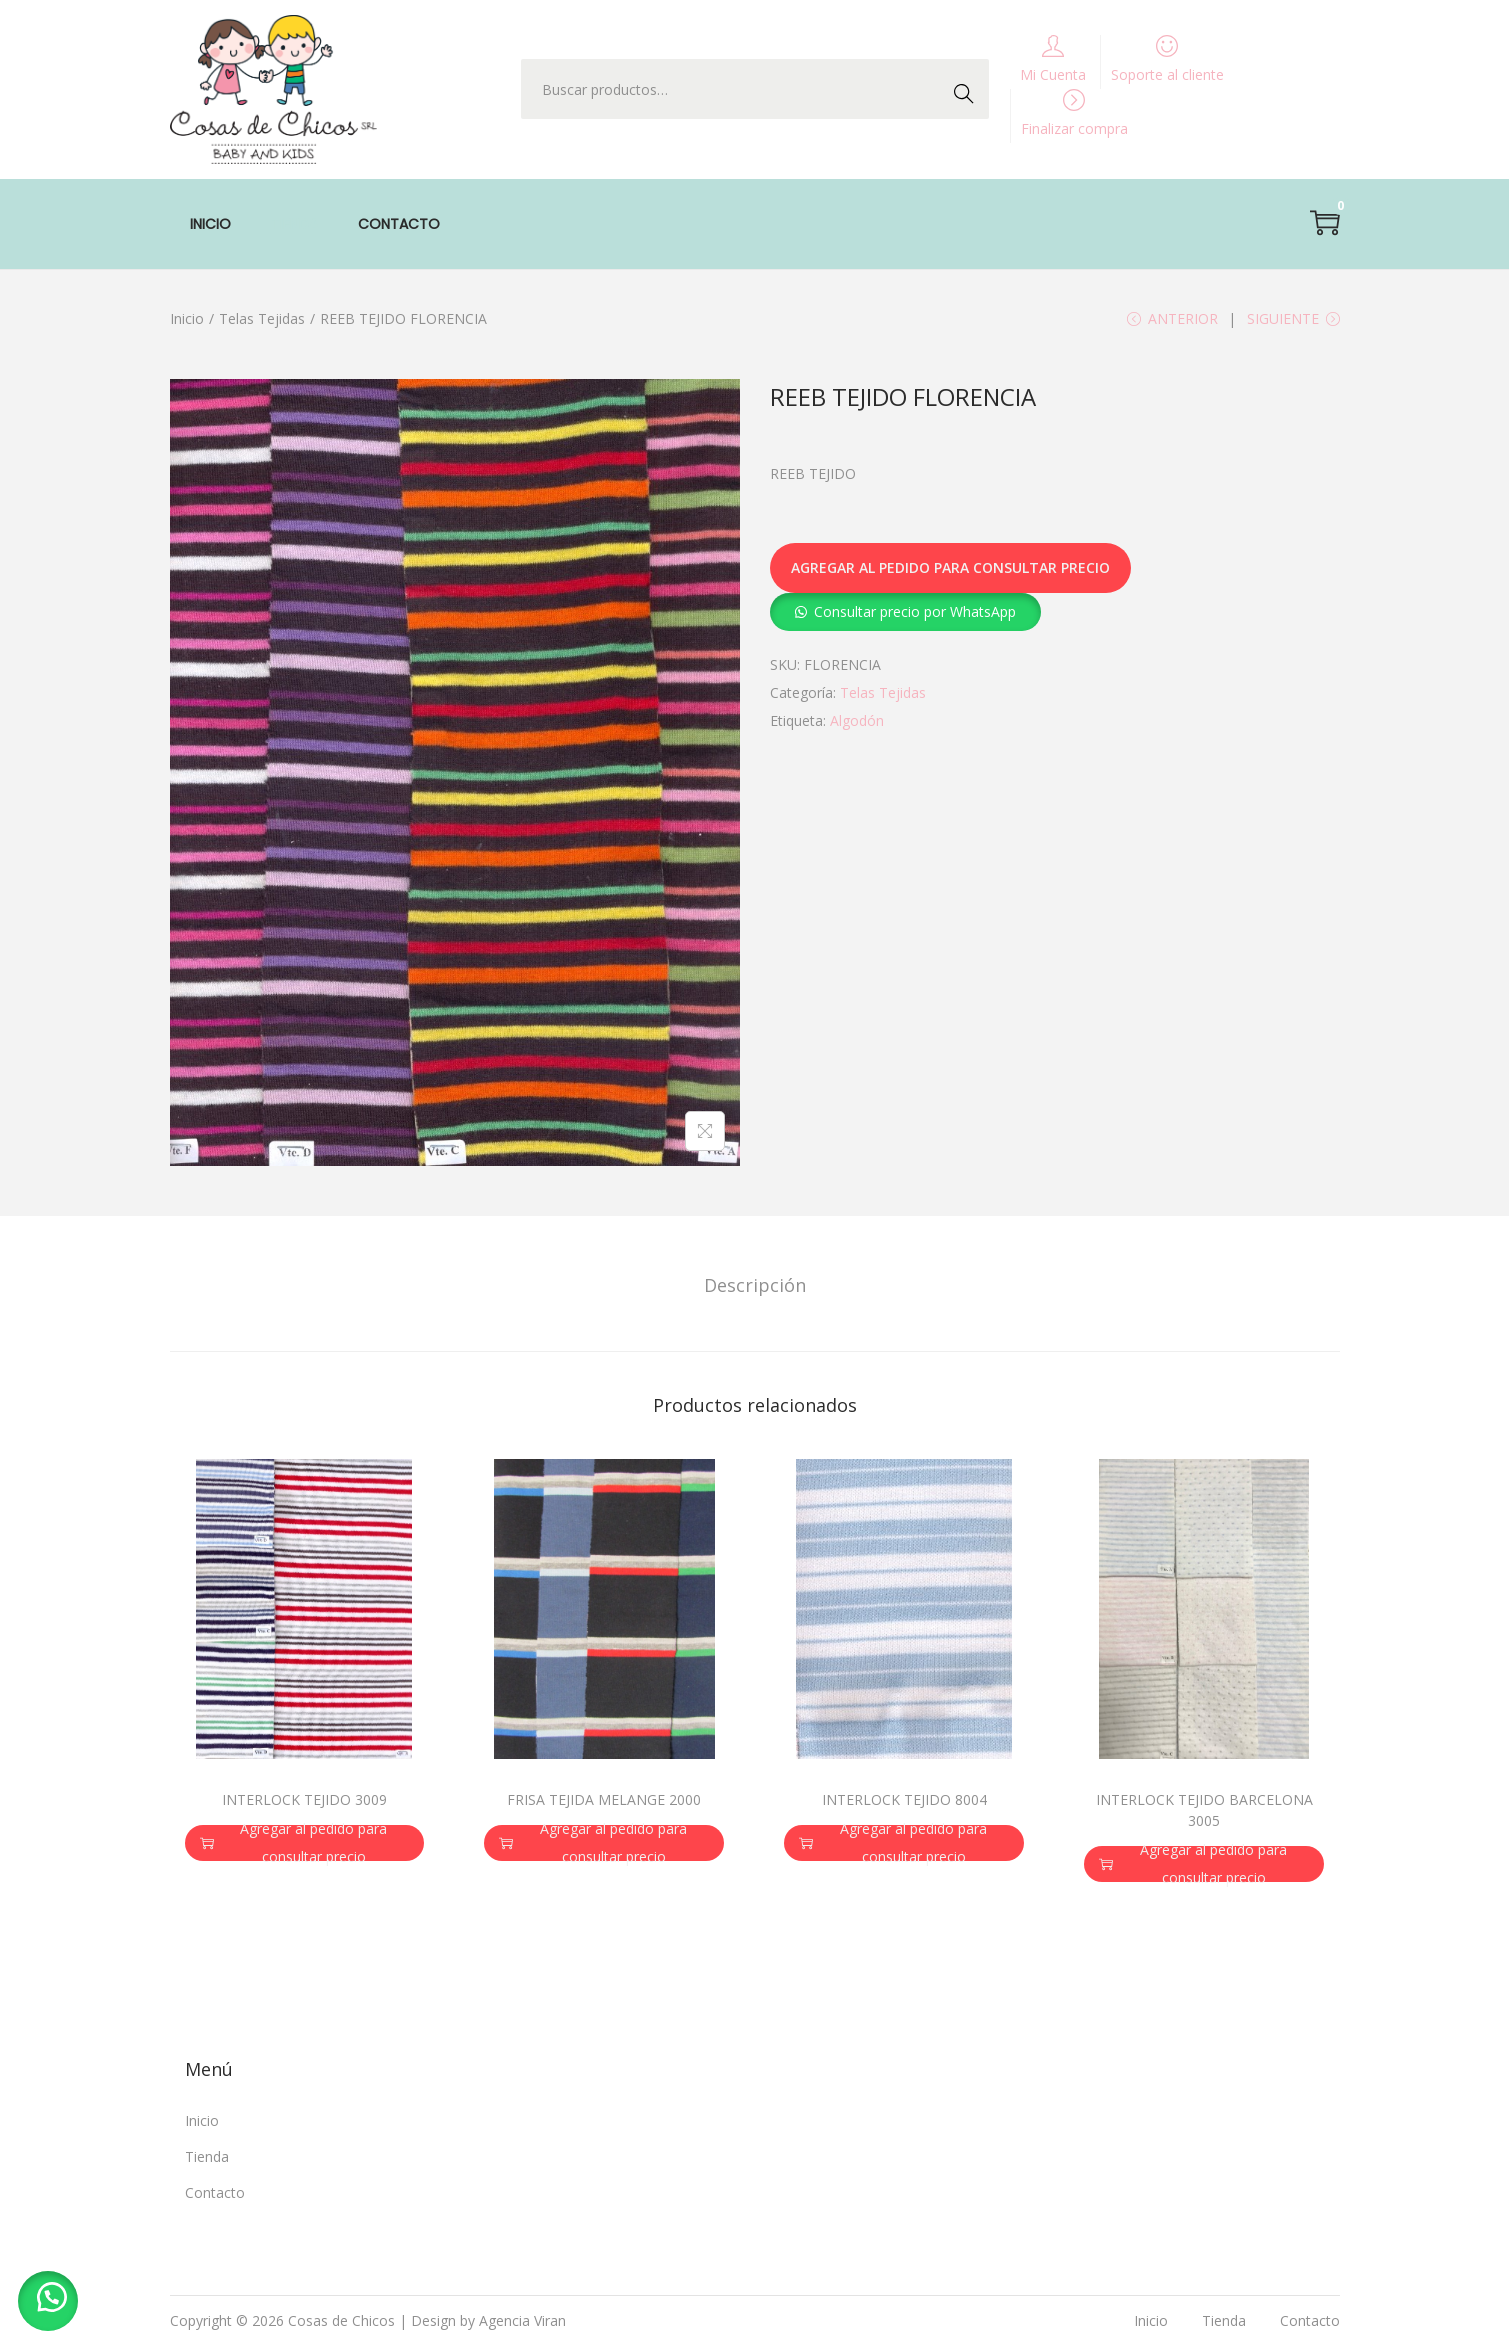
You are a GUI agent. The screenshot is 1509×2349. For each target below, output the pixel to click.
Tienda (207, 2159)
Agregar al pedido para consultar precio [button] (294, 1845)
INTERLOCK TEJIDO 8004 (904, 1802)
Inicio (187, 318)
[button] (905, 614)
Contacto (215, 2195)
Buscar (969, 88)
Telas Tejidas (262, 318)
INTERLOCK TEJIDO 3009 (304, 1801)
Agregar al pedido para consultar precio (950, 571)
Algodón (857, 723)
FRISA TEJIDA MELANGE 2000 (604, 1801)
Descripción (755, 1287)
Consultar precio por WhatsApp (915, 614)
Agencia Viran (522, 2323)
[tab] (755, 1287)
